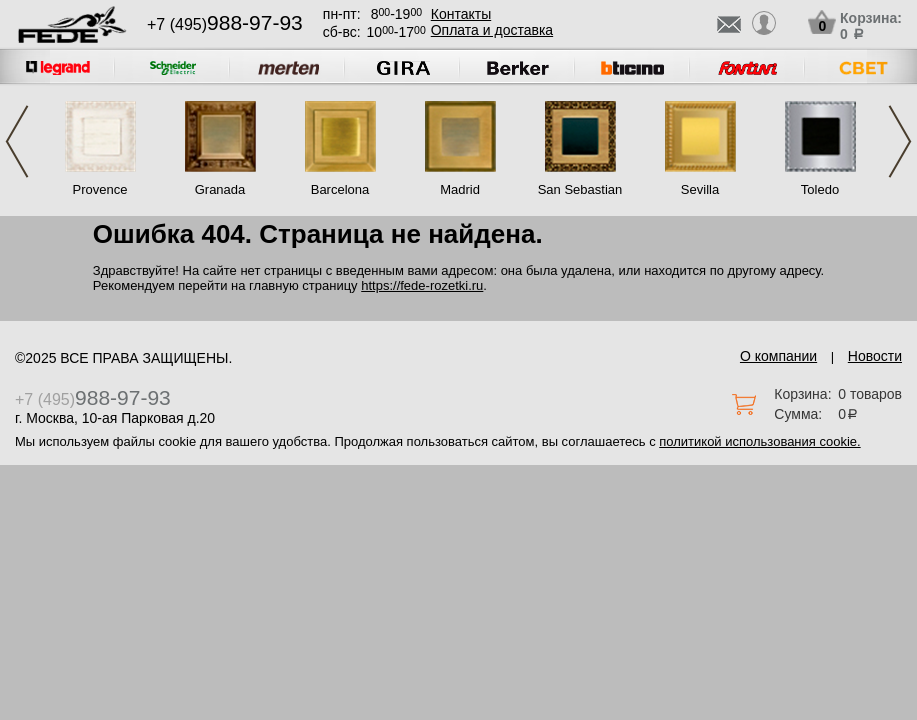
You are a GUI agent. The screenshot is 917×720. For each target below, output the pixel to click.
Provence (100, 189)
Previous (17, 141)
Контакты (461, 14)
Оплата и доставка (492, 30)
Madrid (460, 189)
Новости (875, 356)
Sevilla (700, 189)
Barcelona (340, 189)
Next (900, 141)
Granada (220, 189)
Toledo (820, 189)
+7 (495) (225, 24)
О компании (778, 356)
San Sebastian (580, 189)
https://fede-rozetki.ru (422, 285)
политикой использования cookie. (759, 441)
